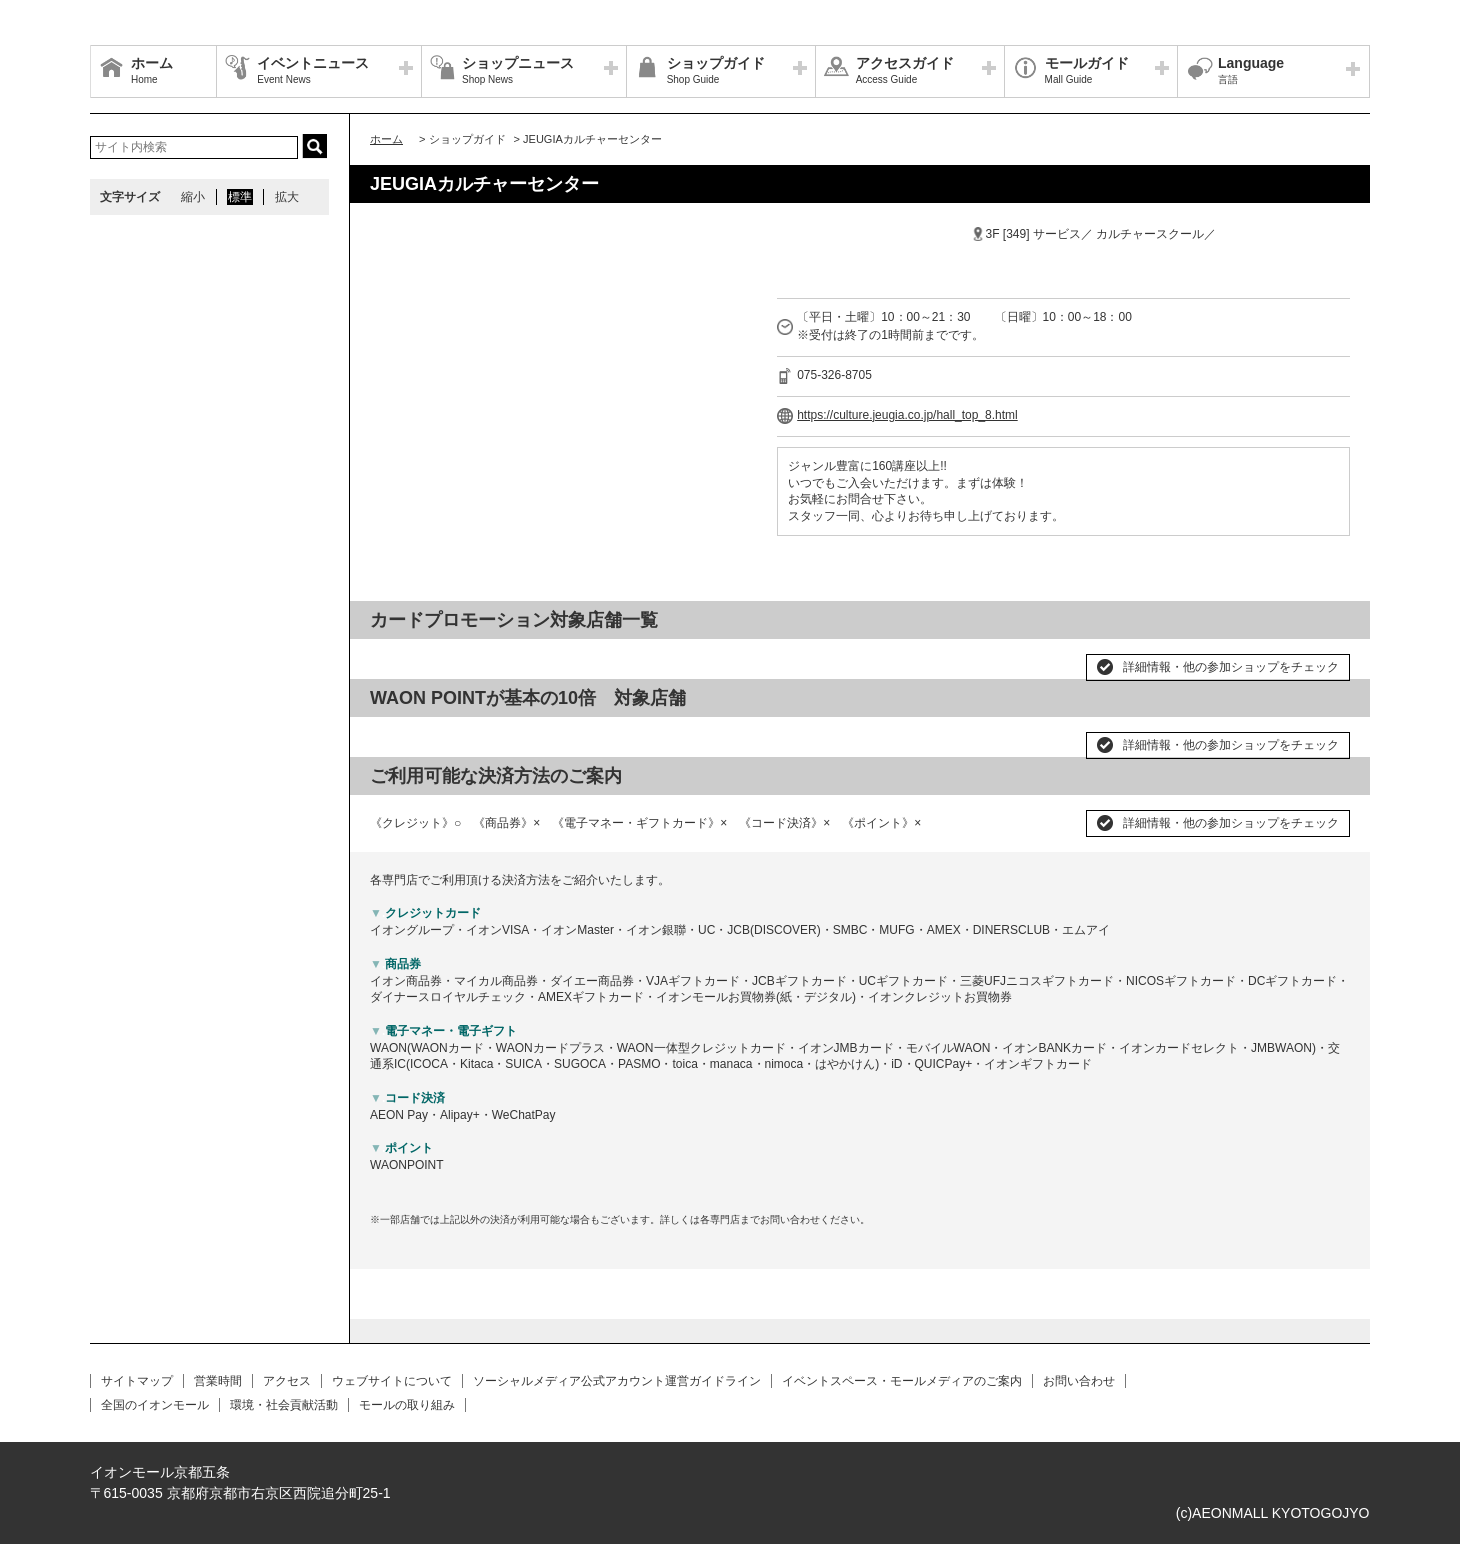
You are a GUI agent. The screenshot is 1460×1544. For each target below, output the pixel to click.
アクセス (287, 1381)
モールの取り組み (407, 1405)
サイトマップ (137, 1381)
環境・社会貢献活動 (284, 1405)
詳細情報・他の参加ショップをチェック (1231, 667)
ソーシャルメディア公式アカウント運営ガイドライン (617, 1381)
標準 (240, 197)
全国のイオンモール (155, 1405)
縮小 (193, 197)
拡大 (287, 197)
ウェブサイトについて (392, 1381)
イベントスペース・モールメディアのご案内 (902, 1381)
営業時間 (218, 1381)
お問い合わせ (1079, 1381)
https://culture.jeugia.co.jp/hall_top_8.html (907, 415)
